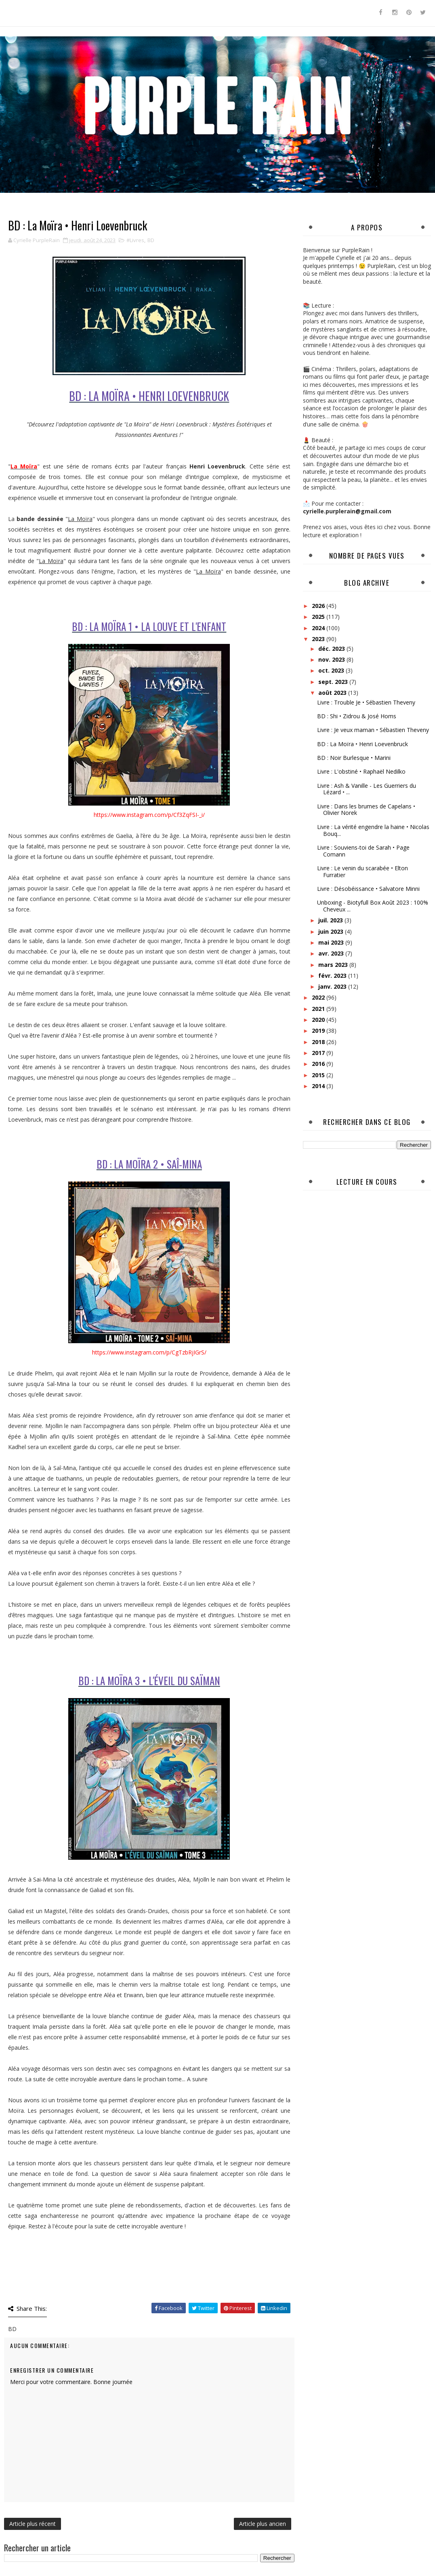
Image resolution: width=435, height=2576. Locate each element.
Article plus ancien (262, 2523)
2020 (319, 1019)
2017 (319, 1053)
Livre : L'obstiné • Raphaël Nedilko (361, 771)
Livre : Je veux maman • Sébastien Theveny (373, 730)
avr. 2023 (331, 953)
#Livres (135, 240)
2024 (319, 628)
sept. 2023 (333, 682)
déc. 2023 (332, 648)
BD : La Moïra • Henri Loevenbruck (362, 744)
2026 (319, 606)
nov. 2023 (332, 659)
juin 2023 (331, 931)
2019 (319, 1030)
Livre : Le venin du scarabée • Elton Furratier (362, 871)
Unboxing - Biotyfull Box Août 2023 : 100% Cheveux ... (372, 906)
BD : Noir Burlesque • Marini (354, 758)
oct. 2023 (332, 670)
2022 (319, 997)
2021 (319, 1009)
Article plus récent (32, 2523)
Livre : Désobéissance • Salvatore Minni (368, 888)
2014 (319, 1086)
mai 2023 (331, 942)
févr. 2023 (333, 975)
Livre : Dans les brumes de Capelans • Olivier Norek (366, 809)
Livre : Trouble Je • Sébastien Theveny (366, 702)
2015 (319, 1075)
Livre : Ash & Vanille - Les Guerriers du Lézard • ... (366, 789)
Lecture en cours (366, 1182)
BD (150, 240)
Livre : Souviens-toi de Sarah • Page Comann (363, 851)
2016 (319, 1064)
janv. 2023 (333, 986)
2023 (319, 639)
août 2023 (333, 692)
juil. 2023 (331, 920)
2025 (319, 616)
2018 (319, 1042)
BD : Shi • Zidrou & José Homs (356, 716)
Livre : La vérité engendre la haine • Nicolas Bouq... (373, 830)
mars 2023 (333, 964)
